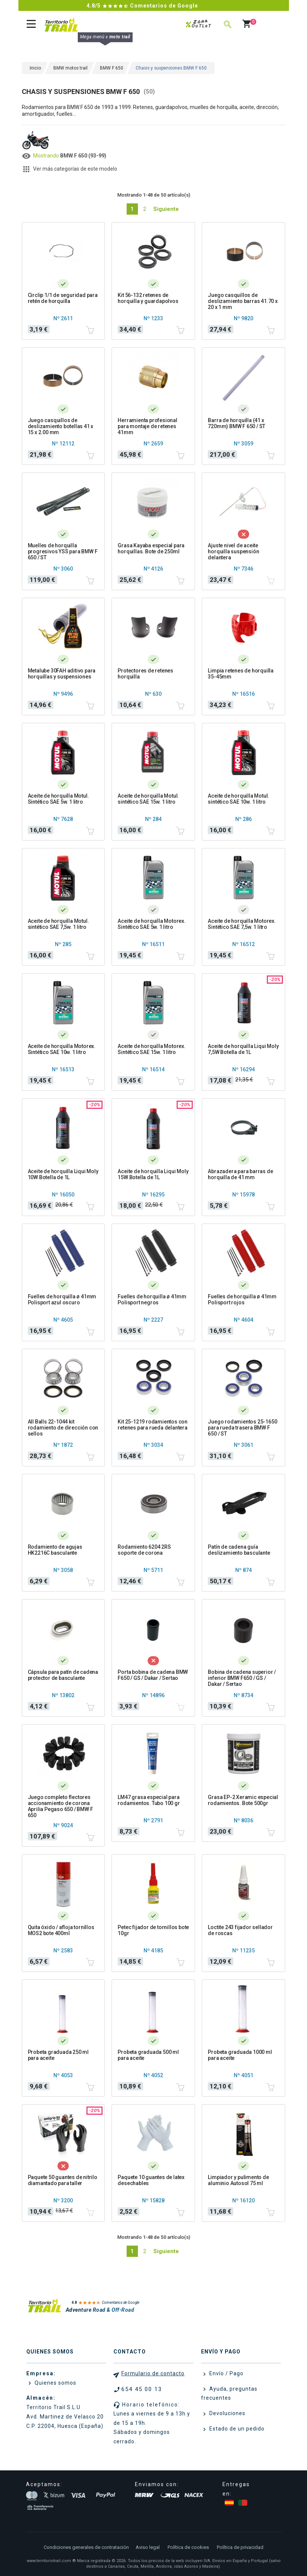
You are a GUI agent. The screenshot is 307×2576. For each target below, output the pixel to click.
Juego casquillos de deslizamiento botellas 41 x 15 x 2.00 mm (61, 426)
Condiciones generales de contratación (86, 2547)
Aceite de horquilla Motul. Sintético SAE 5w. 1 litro (58, 799)
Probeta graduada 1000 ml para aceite (240, 2055)
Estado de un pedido (236, 2429)
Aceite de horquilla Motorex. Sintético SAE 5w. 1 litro (151, 924)
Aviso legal (148, 2547)
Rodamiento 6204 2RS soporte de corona (144, 1550)
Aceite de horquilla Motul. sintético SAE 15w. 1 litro (148, 799)
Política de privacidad (240, 2547)
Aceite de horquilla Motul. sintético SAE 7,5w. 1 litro (58, 924)
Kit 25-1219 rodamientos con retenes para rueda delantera (153, 1425)
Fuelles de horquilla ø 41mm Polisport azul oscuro (62, 1299)
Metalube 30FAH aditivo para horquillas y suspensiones (62, 674)
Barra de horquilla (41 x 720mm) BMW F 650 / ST (236, 423)
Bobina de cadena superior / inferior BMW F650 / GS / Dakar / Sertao (242, 1678)
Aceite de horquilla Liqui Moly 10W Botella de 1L (63, 1174)
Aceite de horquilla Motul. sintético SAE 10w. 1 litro (238, 799)
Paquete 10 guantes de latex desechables (151, 2180)
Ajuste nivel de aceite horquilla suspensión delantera (233, 551)
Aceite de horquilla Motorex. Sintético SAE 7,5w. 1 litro (241, 924)
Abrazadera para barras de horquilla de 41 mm (240, 1174)
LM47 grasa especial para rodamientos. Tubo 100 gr (149, 1800)
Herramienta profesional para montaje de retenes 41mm (147, 426)
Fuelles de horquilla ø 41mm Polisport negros (152, 1299)
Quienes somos (54, 2383)
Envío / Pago (225, 2373)
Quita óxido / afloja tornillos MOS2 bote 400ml (61, 1930)
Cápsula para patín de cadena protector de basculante (63, 1675)
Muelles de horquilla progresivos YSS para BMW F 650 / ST (63, 551)
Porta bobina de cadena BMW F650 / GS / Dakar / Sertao (153, 1675)
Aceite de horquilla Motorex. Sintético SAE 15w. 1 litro (151, 1049)
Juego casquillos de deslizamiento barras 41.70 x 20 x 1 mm (242, 301)
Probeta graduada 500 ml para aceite (148, 2055)
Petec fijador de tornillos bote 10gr (153, 1930)
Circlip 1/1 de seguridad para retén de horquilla (63, 298)
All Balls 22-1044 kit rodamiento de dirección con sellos (63, 1428)
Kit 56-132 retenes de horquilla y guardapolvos (148, 298)
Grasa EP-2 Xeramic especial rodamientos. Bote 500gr (243, 1800)
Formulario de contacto (153, 2373)
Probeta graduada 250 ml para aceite (58, 2055)
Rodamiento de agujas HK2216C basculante (55, 1550)
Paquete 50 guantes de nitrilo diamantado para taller (62, 2180)
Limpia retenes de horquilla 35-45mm (241, 674)
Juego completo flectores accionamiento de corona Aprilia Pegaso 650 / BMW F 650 (60, 1806)
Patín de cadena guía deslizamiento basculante (239, 1550)
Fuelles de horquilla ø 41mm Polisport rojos (242, 1299)
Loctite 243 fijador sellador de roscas (240, 1930)
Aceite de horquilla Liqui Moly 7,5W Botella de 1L (243, 1049)
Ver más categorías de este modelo (75, 169)
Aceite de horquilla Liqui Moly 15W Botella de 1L (153, 1174)
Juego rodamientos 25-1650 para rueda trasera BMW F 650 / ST (242, 1428)
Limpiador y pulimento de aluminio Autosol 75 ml (238, 2180)
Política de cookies (188, 2547)
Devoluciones (226, 2413)
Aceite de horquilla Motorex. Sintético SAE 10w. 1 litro (61, 1049)
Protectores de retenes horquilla (145, 674)
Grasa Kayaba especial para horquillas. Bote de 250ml (151, 548)
